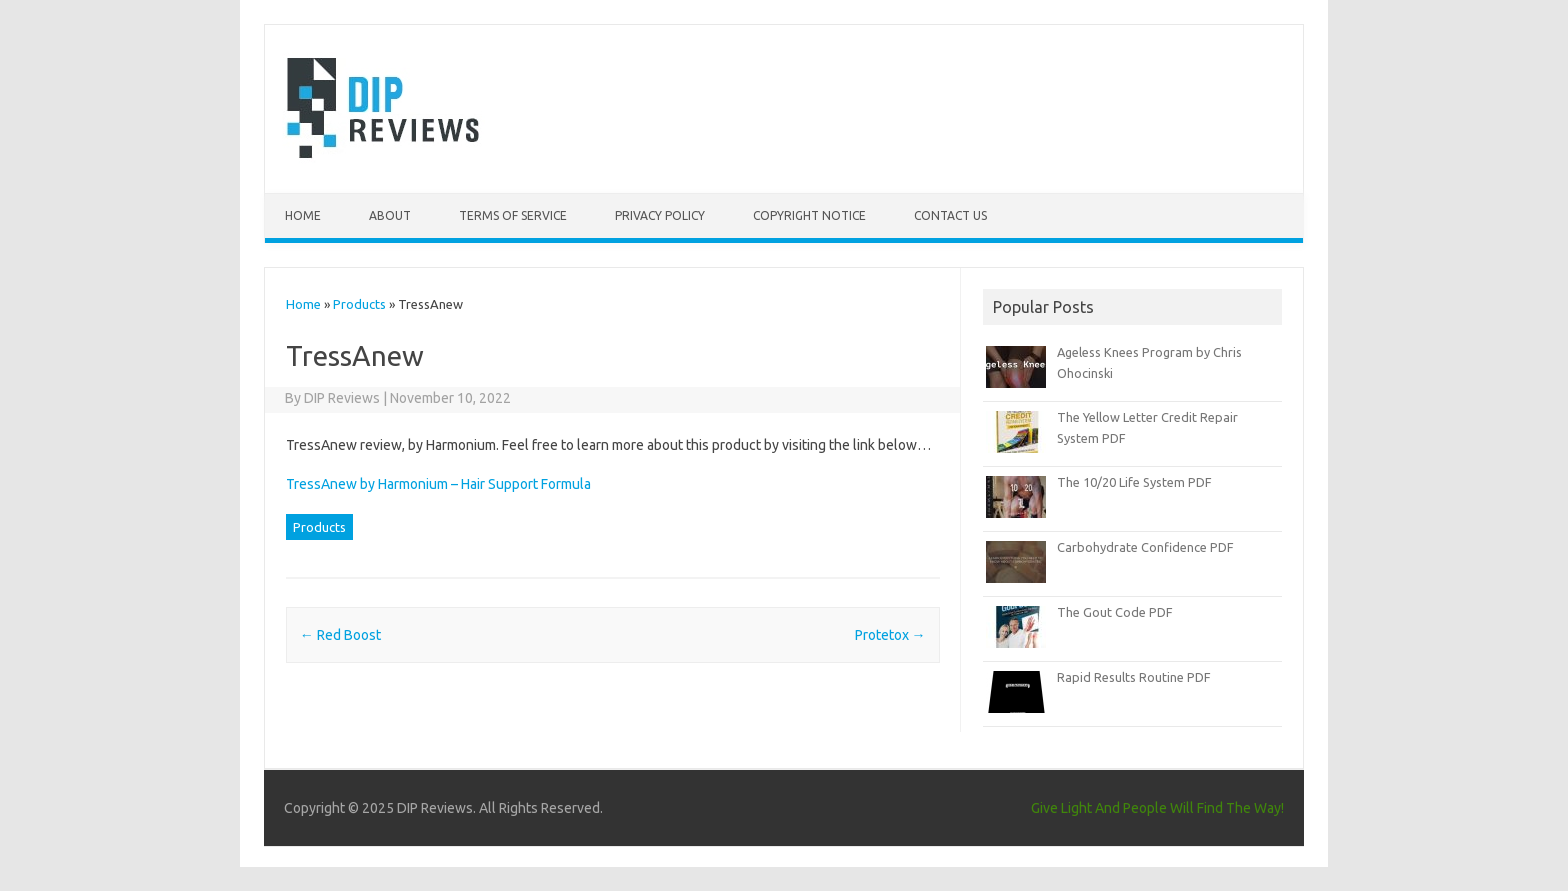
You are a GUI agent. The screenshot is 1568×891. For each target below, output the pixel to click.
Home (303, 215)
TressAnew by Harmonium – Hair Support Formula (438, 484)
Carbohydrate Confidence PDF (1145, 547)
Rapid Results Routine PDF (1134, 677)
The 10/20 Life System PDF (1134, 482)
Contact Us (950, 215)
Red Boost (340, 635)
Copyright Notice (809, 215)
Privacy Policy (660, 215)
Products (359, 304)
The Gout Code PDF (1115, 612)
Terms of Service (513, 215)
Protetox (890, 635)
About (390, 215)
